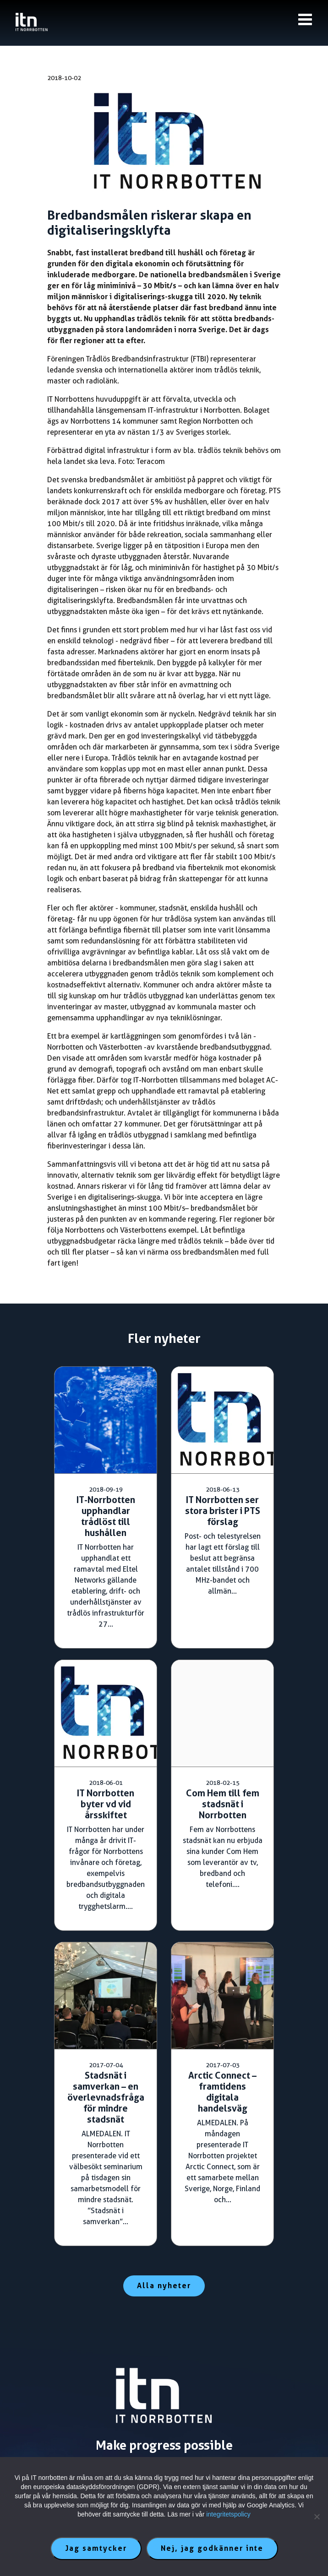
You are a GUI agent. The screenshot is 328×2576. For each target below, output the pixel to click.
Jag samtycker (96, 2548)
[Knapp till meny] (305, 19)
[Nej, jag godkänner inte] (316, 2516)
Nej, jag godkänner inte (212, 2548)
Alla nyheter (164, 2285)
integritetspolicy (228, 2514)
